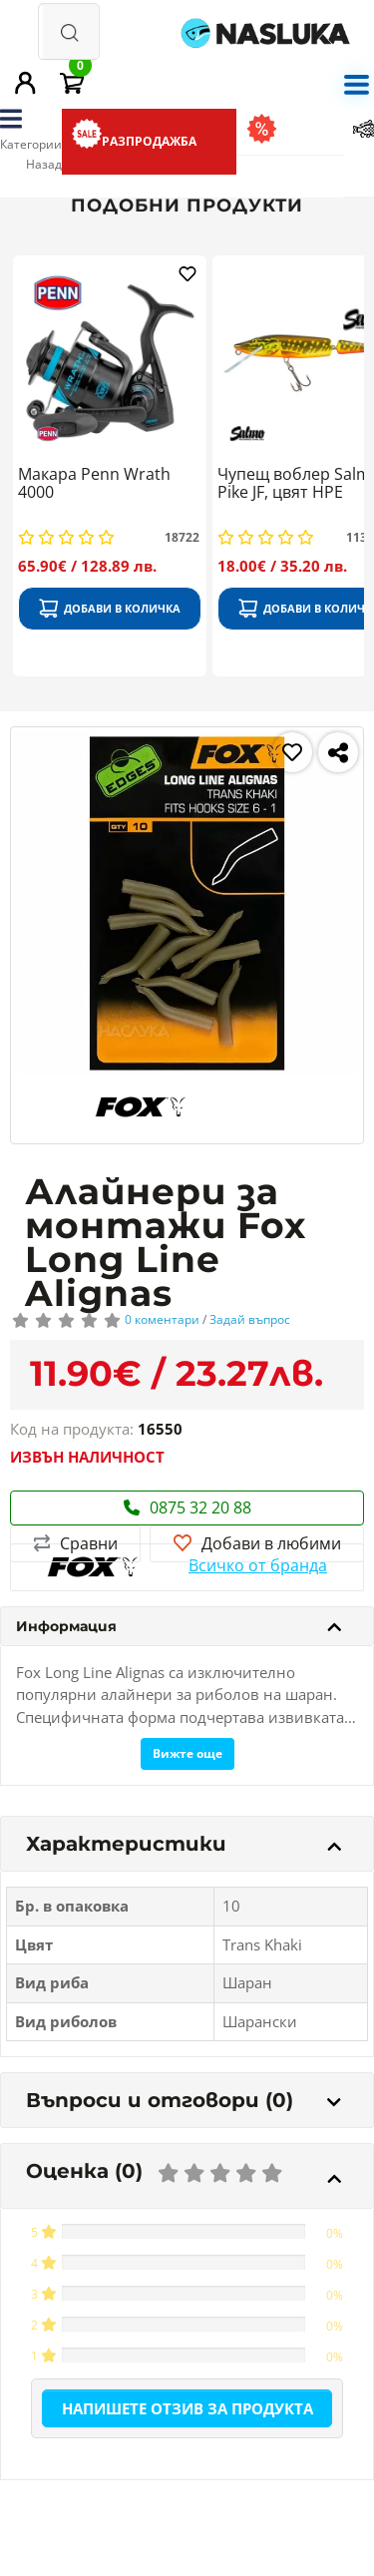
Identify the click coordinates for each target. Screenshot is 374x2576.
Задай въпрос (249, 1319)
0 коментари (162, 1319)
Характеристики (183, 1844)
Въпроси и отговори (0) (183, 2100)
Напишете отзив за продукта (187, 2408)
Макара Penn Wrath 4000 (94, 484)
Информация (178, 1626)
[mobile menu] (356, 83)
